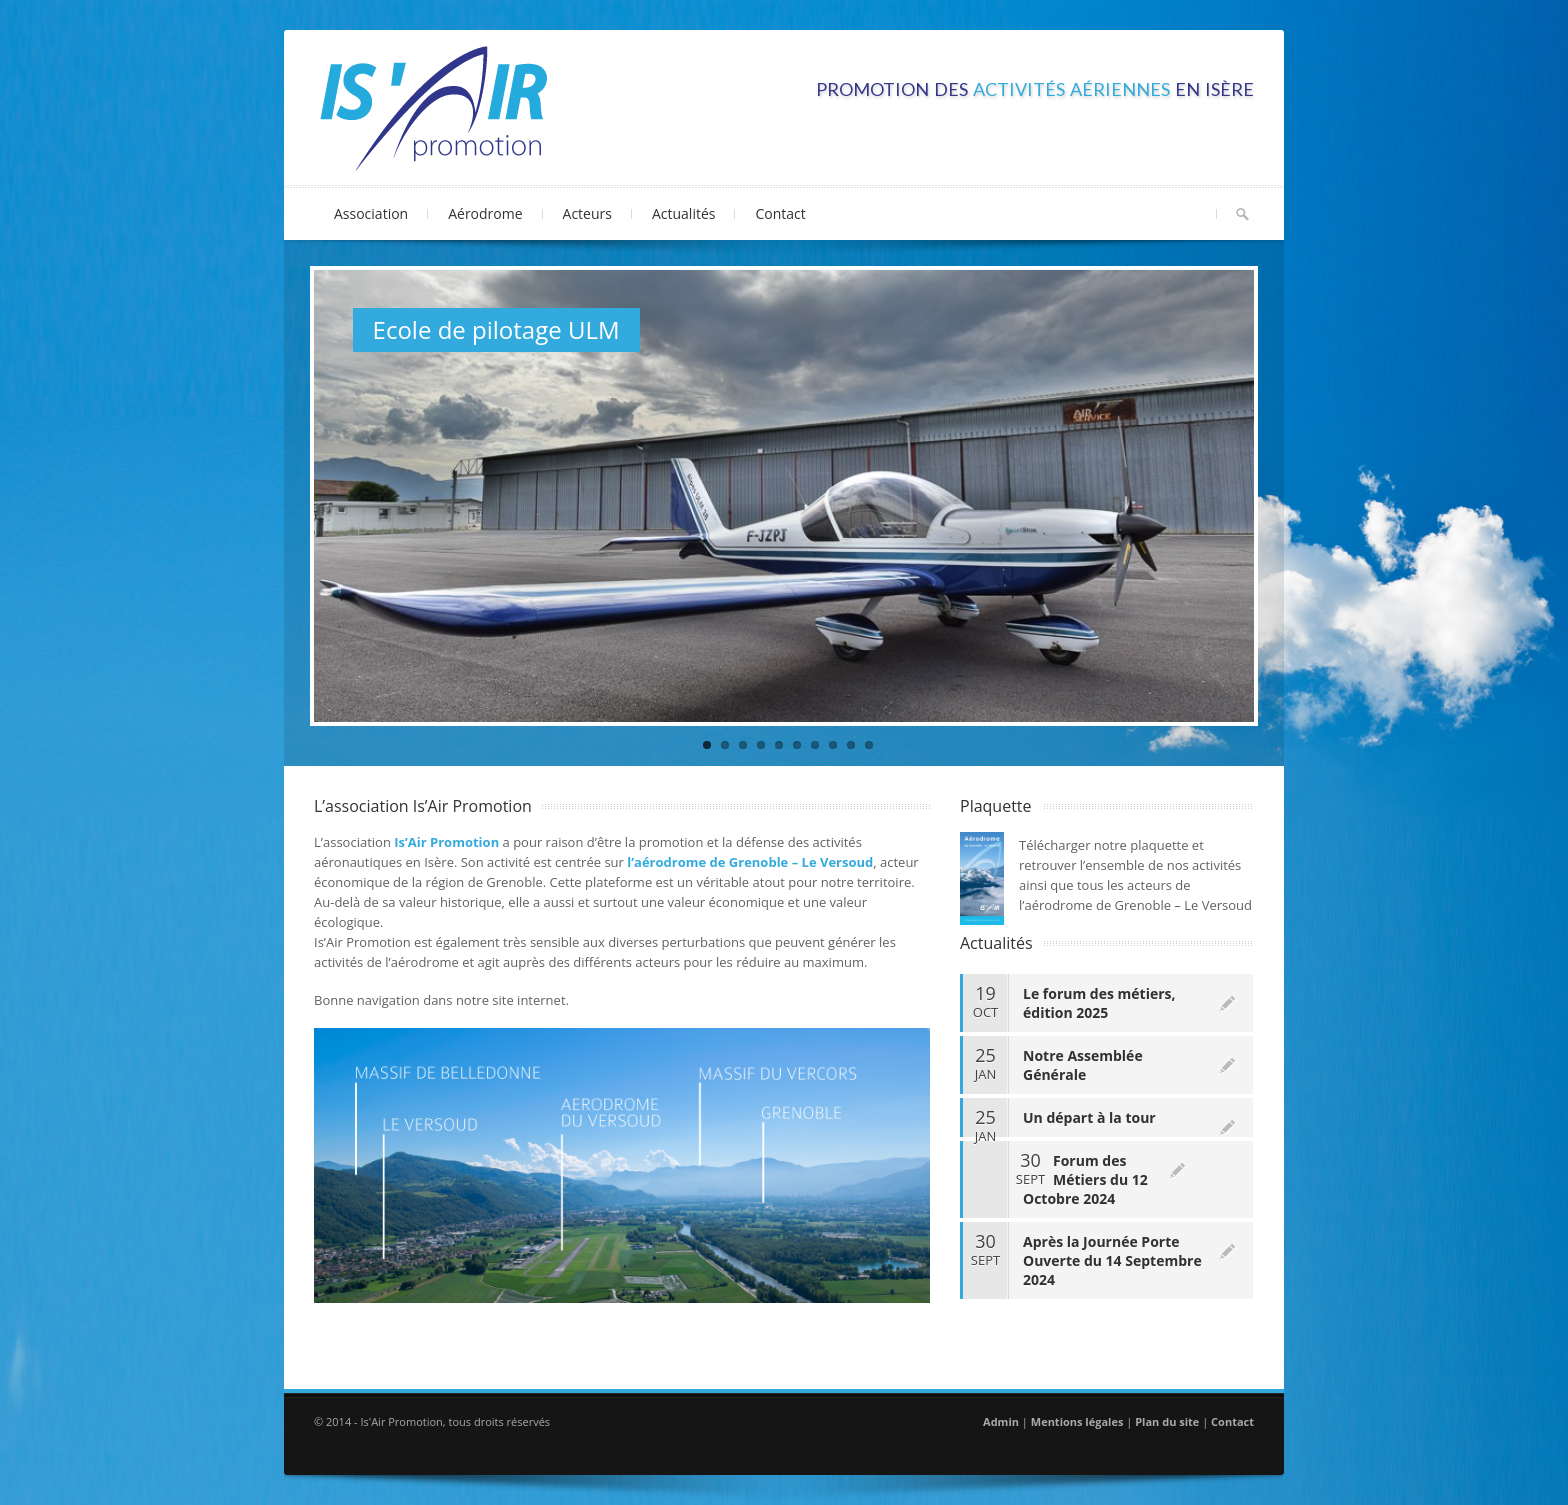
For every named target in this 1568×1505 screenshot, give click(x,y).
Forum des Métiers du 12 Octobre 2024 (1085, 1179)
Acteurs (590, 210)
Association (373, 210)
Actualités (684, 213)
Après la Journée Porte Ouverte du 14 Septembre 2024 (1112, 1260)
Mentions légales (1077, 1421)
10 (869, 745)
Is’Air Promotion (446, 842)
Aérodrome (487, 210)
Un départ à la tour (1089, 1117)
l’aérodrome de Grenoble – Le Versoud (750, 862)
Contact (780, 213)
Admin (1001, 1421)
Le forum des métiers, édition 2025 (1099, 1003)
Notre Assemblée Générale (1083, 1065)
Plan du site (1167, 1421)
